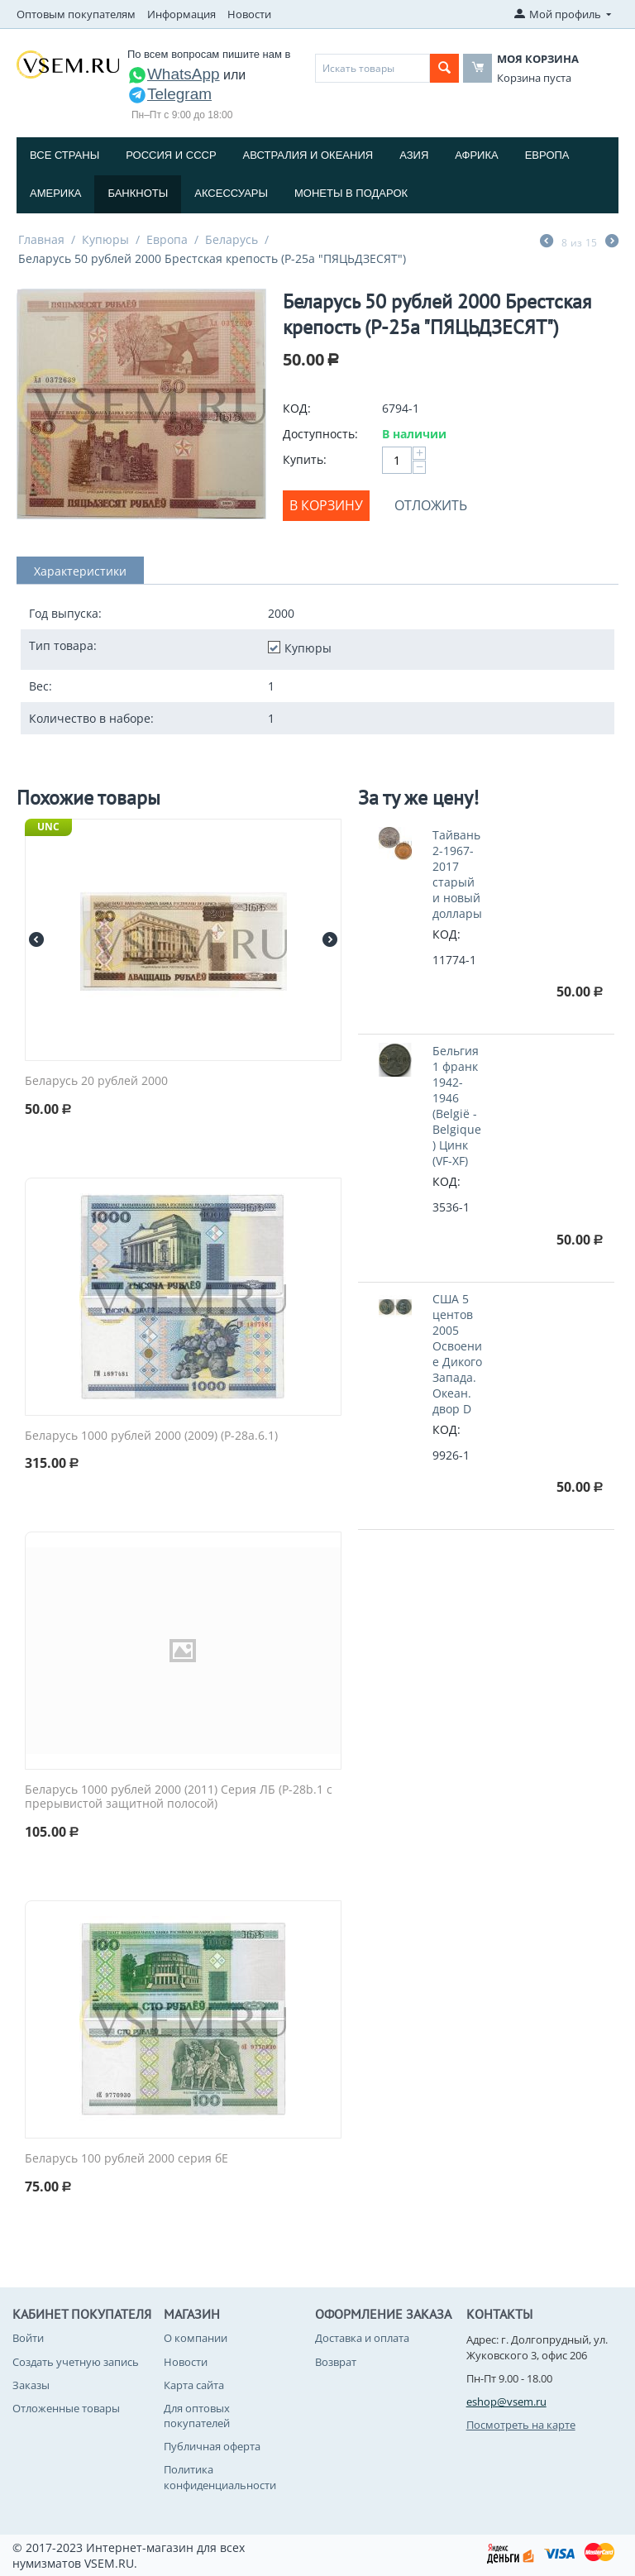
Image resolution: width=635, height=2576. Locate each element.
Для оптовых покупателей (197, 2415)
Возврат (335, 2361)
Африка (476, 155)
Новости (249, 14)
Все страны (64, 155)
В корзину (326, 505)
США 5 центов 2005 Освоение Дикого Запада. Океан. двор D (457, 1354)
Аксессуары (231, 193)
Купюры (105, 239)
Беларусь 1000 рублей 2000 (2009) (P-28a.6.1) (151, 1436)
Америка (55, 193)
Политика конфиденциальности (220, 2477)
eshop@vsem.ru (506, 2401)
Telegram (169, 94)
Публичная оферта (212, 2446)
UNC (48, 827)
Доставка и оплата (362, 2337)
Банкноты (137, 193)
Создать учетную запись (75, 2361)
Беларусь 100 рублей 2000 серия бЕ (126, 2159)
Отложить (430, 505)
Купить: (305, 459)
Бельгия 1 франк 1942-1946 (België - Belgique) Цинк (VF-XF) (456, 1106)
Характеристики (80, 571)
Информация (181, 14)
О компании (195, 2337)
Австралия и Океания (308, 155)
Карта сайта (194, 2385)
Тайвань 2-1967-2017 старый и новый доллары (457, 874)
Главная (41, 239)
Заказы (31, 2385)
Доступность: (320, 434)
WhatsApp (173, 74)
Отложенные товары (66, 2408)
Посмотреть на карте (520, 2424)
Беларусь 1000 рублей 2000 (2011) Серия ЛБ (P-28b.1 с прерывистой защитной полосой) (178, 1797)
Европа (547, 155)
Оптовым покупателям (76, 14)
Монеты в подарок (351, 193)
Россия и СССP (171, 155)
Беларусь (231, 239)
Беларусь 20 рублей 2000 (96, 1081)
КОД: (297, 408)
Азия (413, 155)
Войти (28, 2337)
